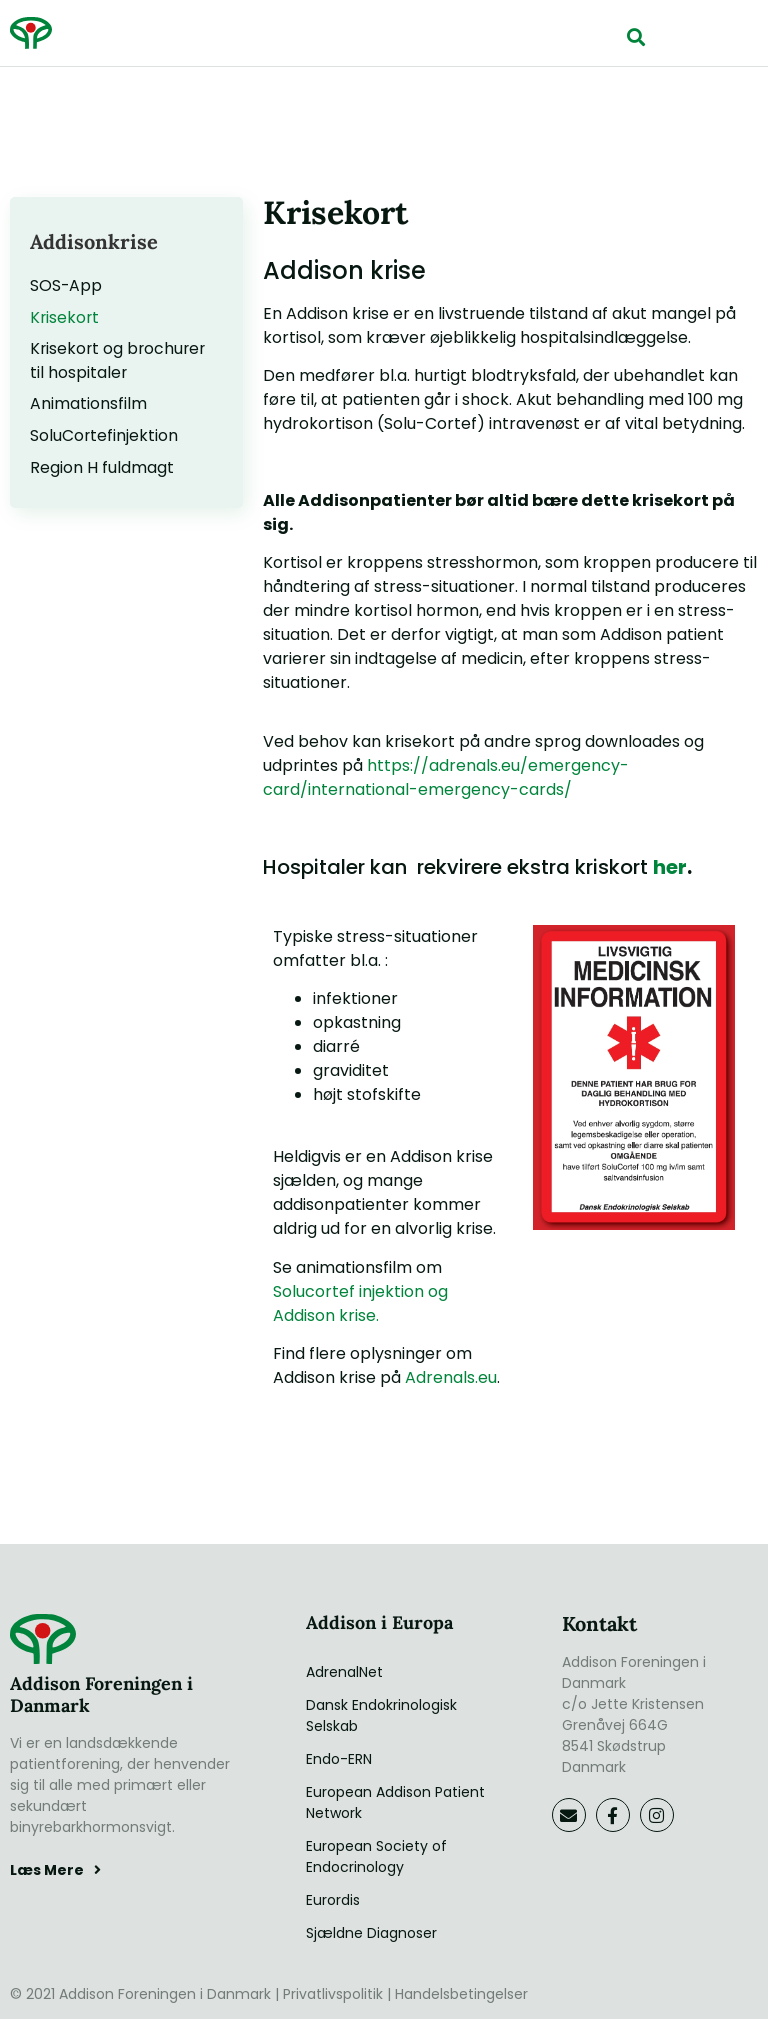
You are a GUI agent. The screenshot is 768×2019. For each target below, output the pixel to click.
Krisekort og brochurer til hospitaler (120, 361)
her (670, 867)
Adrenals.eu (451, 1377)
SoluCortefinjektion (104, 437)
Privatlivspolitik (333, 1994)
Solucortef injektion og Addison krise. (360, 1303)
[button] (636, 36)
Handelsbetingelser (461, 1994)
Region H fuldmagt (102, 469)
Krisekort (65, 317)
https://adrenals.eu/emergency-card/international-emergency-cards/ (446, 777)
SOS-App (66, 285)
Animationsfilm (88, 405)
